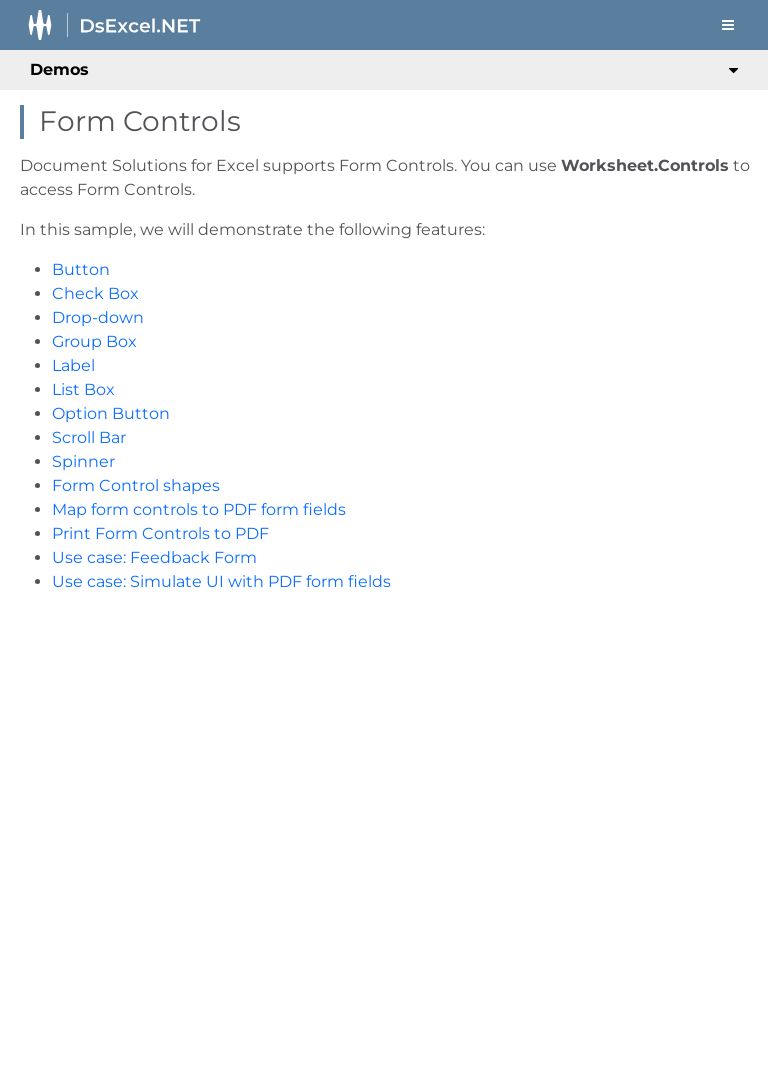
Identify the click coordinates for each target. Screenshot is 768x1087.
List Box (83, 389)
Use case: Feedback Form (154, 557)
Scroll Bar (89, 437)
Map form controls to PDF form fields (199, 509)
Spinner (83, 461)
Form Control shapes (136, 485)
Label (73, 365)
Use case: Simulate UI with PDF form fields (221, 581)
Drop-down (98, 317)
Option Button (111, 413)
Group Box (94, 341)
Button (81, 269)
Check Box (95, 293)
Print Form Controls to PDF (160, 533)
